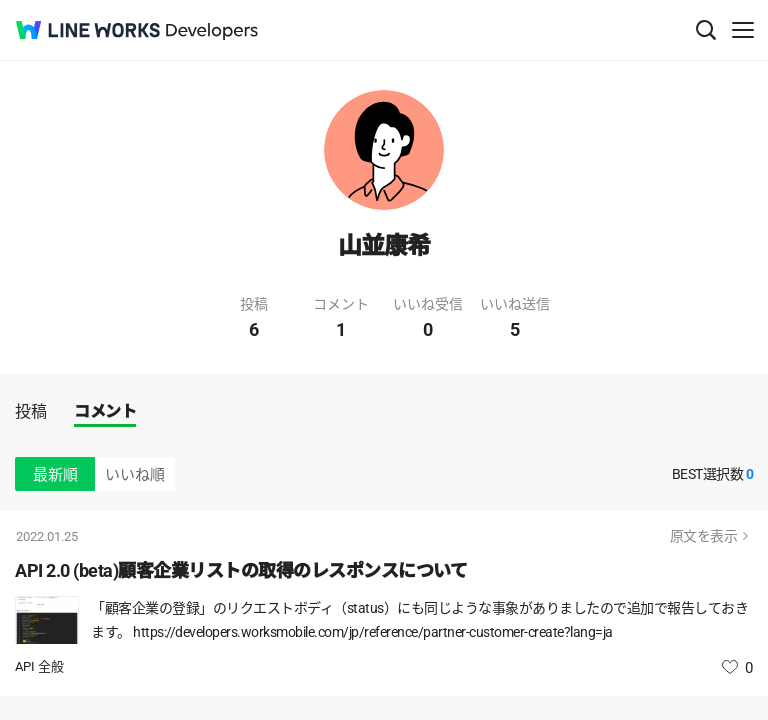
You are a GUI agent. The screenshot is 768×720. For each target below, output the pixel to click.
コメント (105, 411)
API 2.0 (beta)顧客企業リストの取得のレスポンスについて (241, 570)
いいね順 (135, 475)
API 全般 (39, 666)
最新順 (55, 475)
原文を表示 (704, 536)
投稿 (30, 411)
